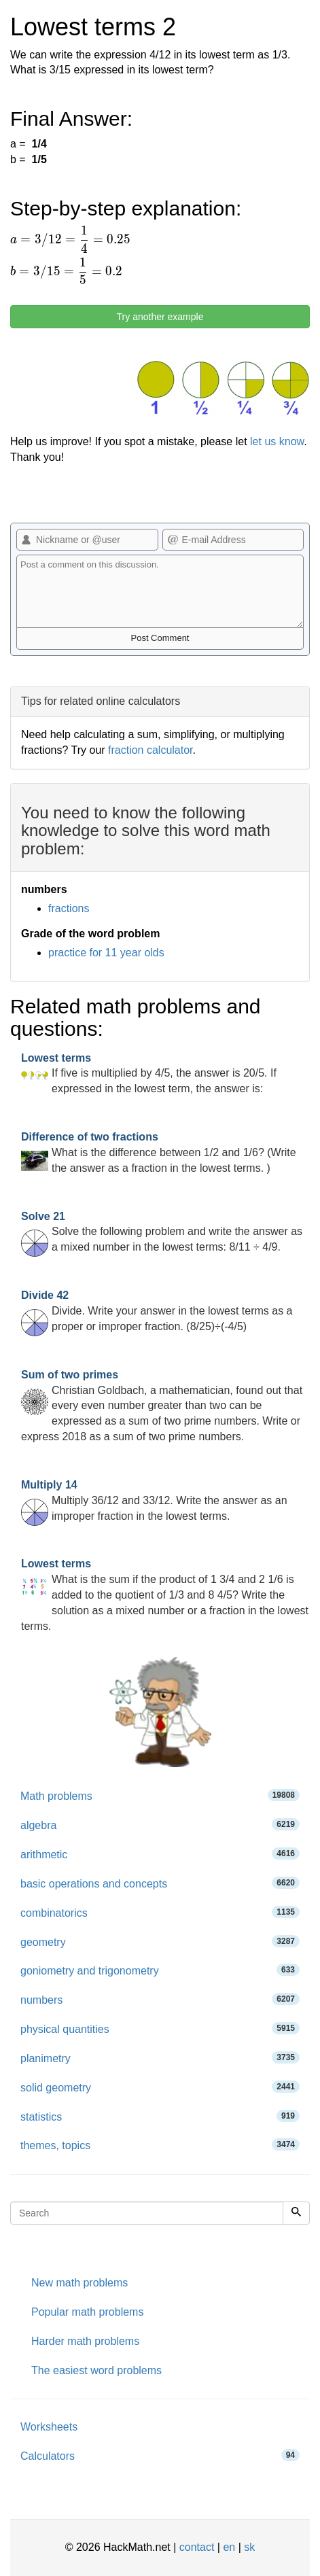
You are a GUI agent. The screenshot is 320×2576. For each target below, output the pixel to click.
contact (197, 2547)
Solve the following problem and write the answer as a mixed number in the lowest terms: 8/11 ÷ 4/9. (161, 1232)
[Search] (296, 2213)
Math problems (160, 1795)
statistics (160, 2116)
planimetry (160, 2057)
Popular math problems (87, 2312)
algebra (160, 1824)
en (229, 2547)
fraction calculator (150, 750)
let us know (277, 441)
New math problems (79, 2282)
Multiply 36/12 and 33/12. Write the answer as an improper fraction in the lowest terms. (154, 1500)
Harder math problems (85, 2341)
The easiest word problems (96, 2370)
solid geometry (160, 2087)
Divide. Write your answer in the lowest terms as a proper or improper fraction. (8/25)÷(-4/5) (157, 1310)
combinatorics (160, 1912)
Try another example (160, 316)
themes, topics (160, 2144)
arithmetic (160, 1853)
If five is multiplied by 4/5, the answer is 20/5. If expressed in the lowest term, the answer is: (149, 1073)
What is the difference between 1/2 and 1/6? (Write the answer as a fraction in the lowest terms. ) (158, 1152)
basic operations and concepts (160, 1883)
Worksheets (48, 2427)
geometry (160, 1941)
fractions (68, 908)
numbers (160, 1999)
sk (249, 2547)
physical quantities (160, 2028)
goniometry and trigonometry (160, 1970)
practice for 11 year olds (106, 952)
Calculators (160, 2455)
